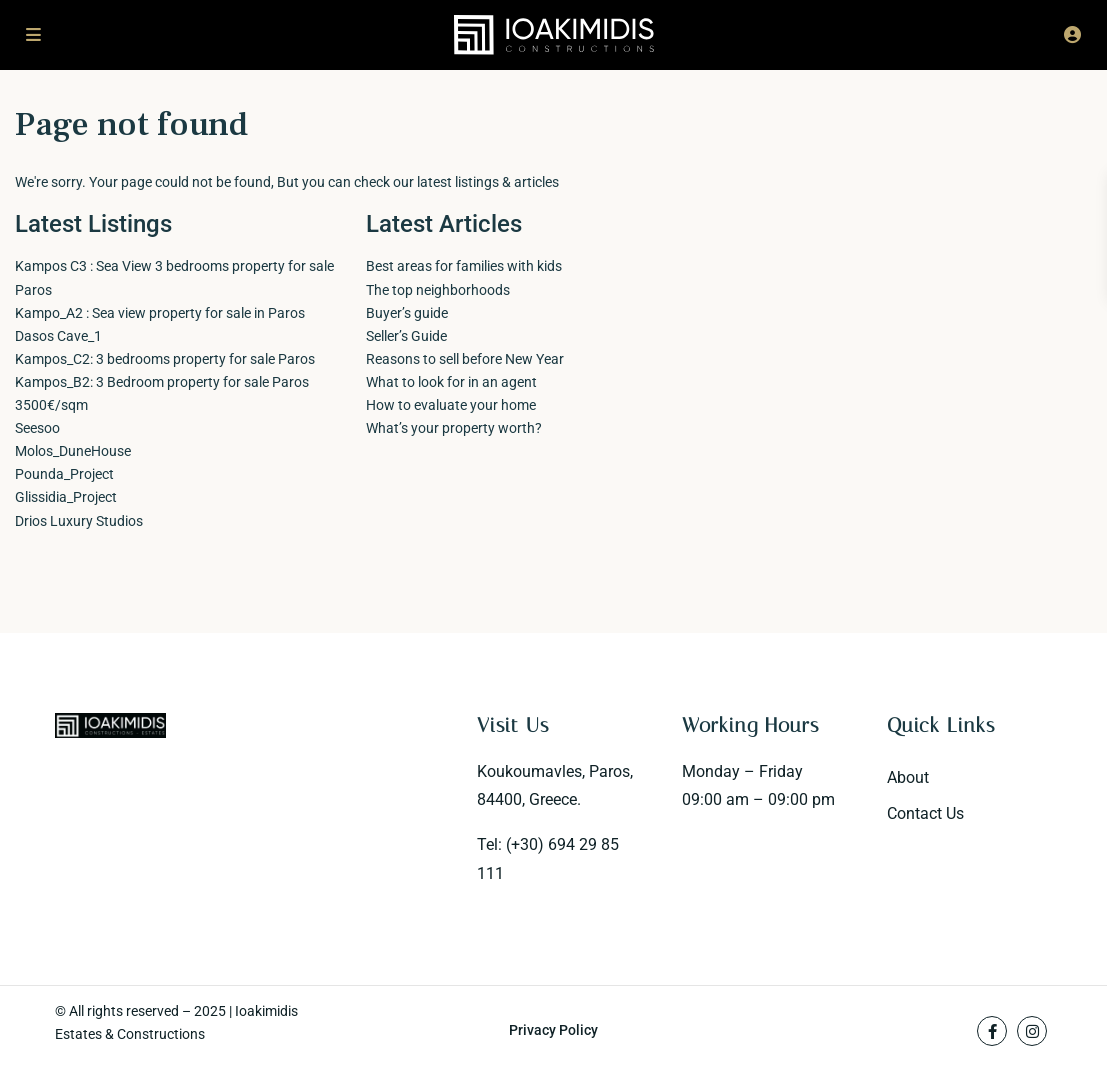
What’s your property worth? (454, 428)
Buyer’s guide (407, 313)
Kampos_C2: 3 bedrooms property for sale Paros (165, 359)
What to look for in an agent (451, 382)
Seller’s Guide (406, 336)
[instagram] (1032, 1031)
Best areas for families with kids (464, 266)
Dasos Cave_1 (58, 336)
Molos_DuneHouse (73, 451)
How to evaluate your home (451, 405)
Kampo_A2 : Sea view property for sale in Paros (160, 313)
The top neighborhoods (438, 290)
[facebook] (992, 1031)
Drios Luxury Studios (79, 521)
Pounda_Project (64, 474)
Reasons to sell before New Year (465, 359)
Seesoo (37, 428)
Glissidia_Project (66, 497)
